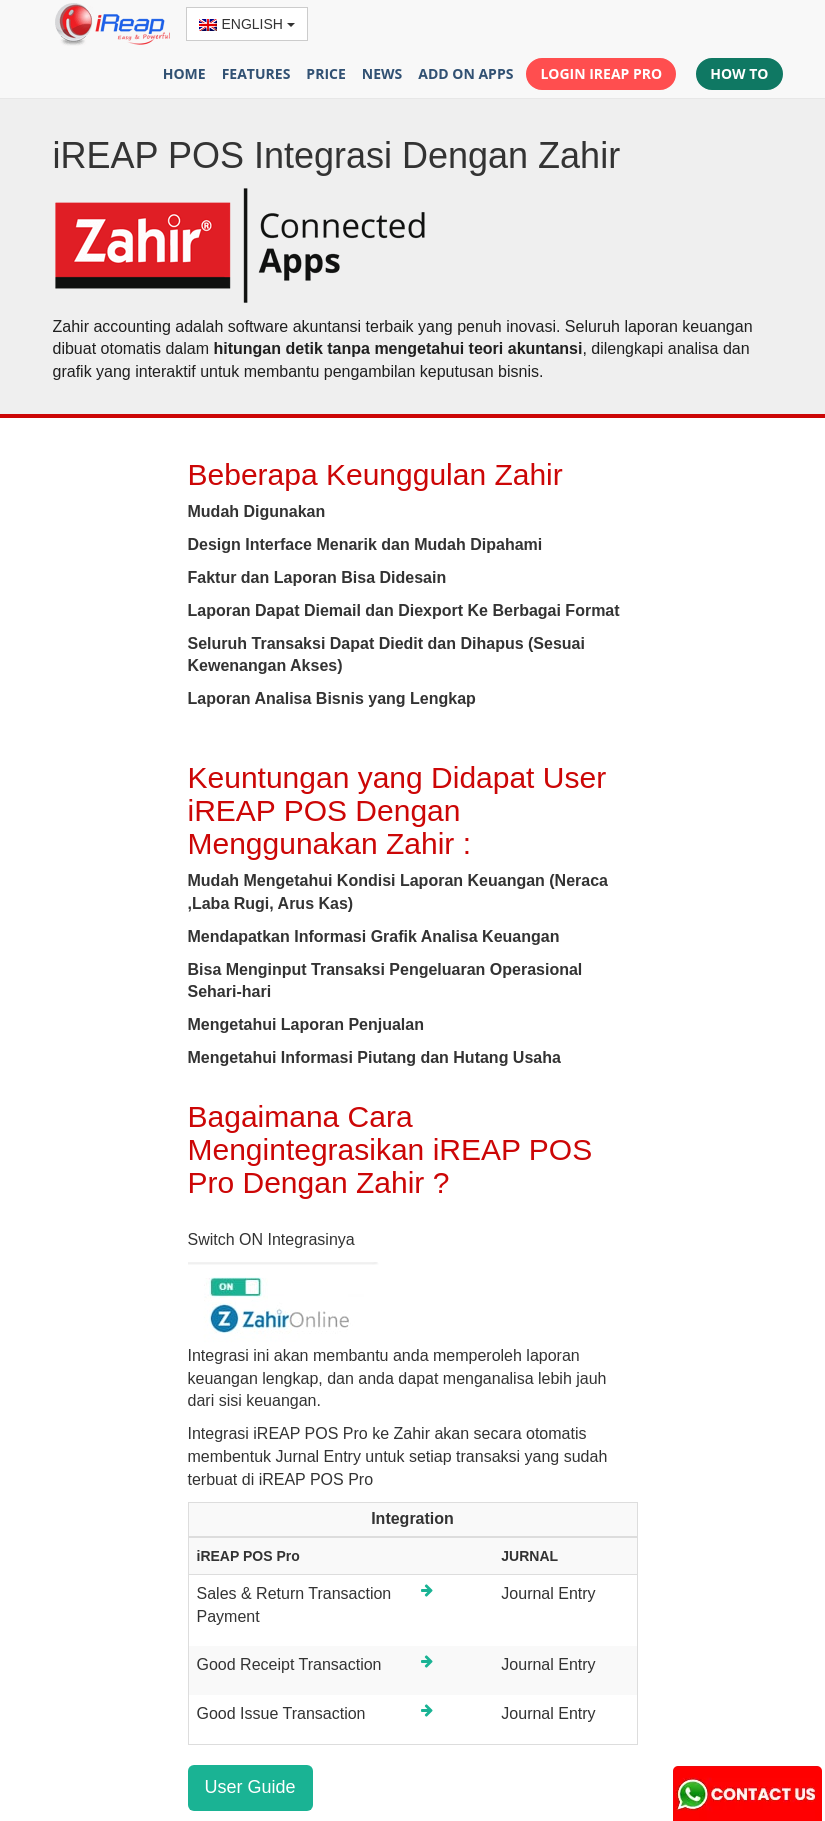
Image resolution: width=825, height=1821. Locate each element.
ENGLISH (247, 24)
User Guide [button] (250, 1787)
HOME (184, 73)
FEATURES (256, 73)
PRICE (325, 73)
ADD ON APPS (465, 73)
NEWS (382, 73)
